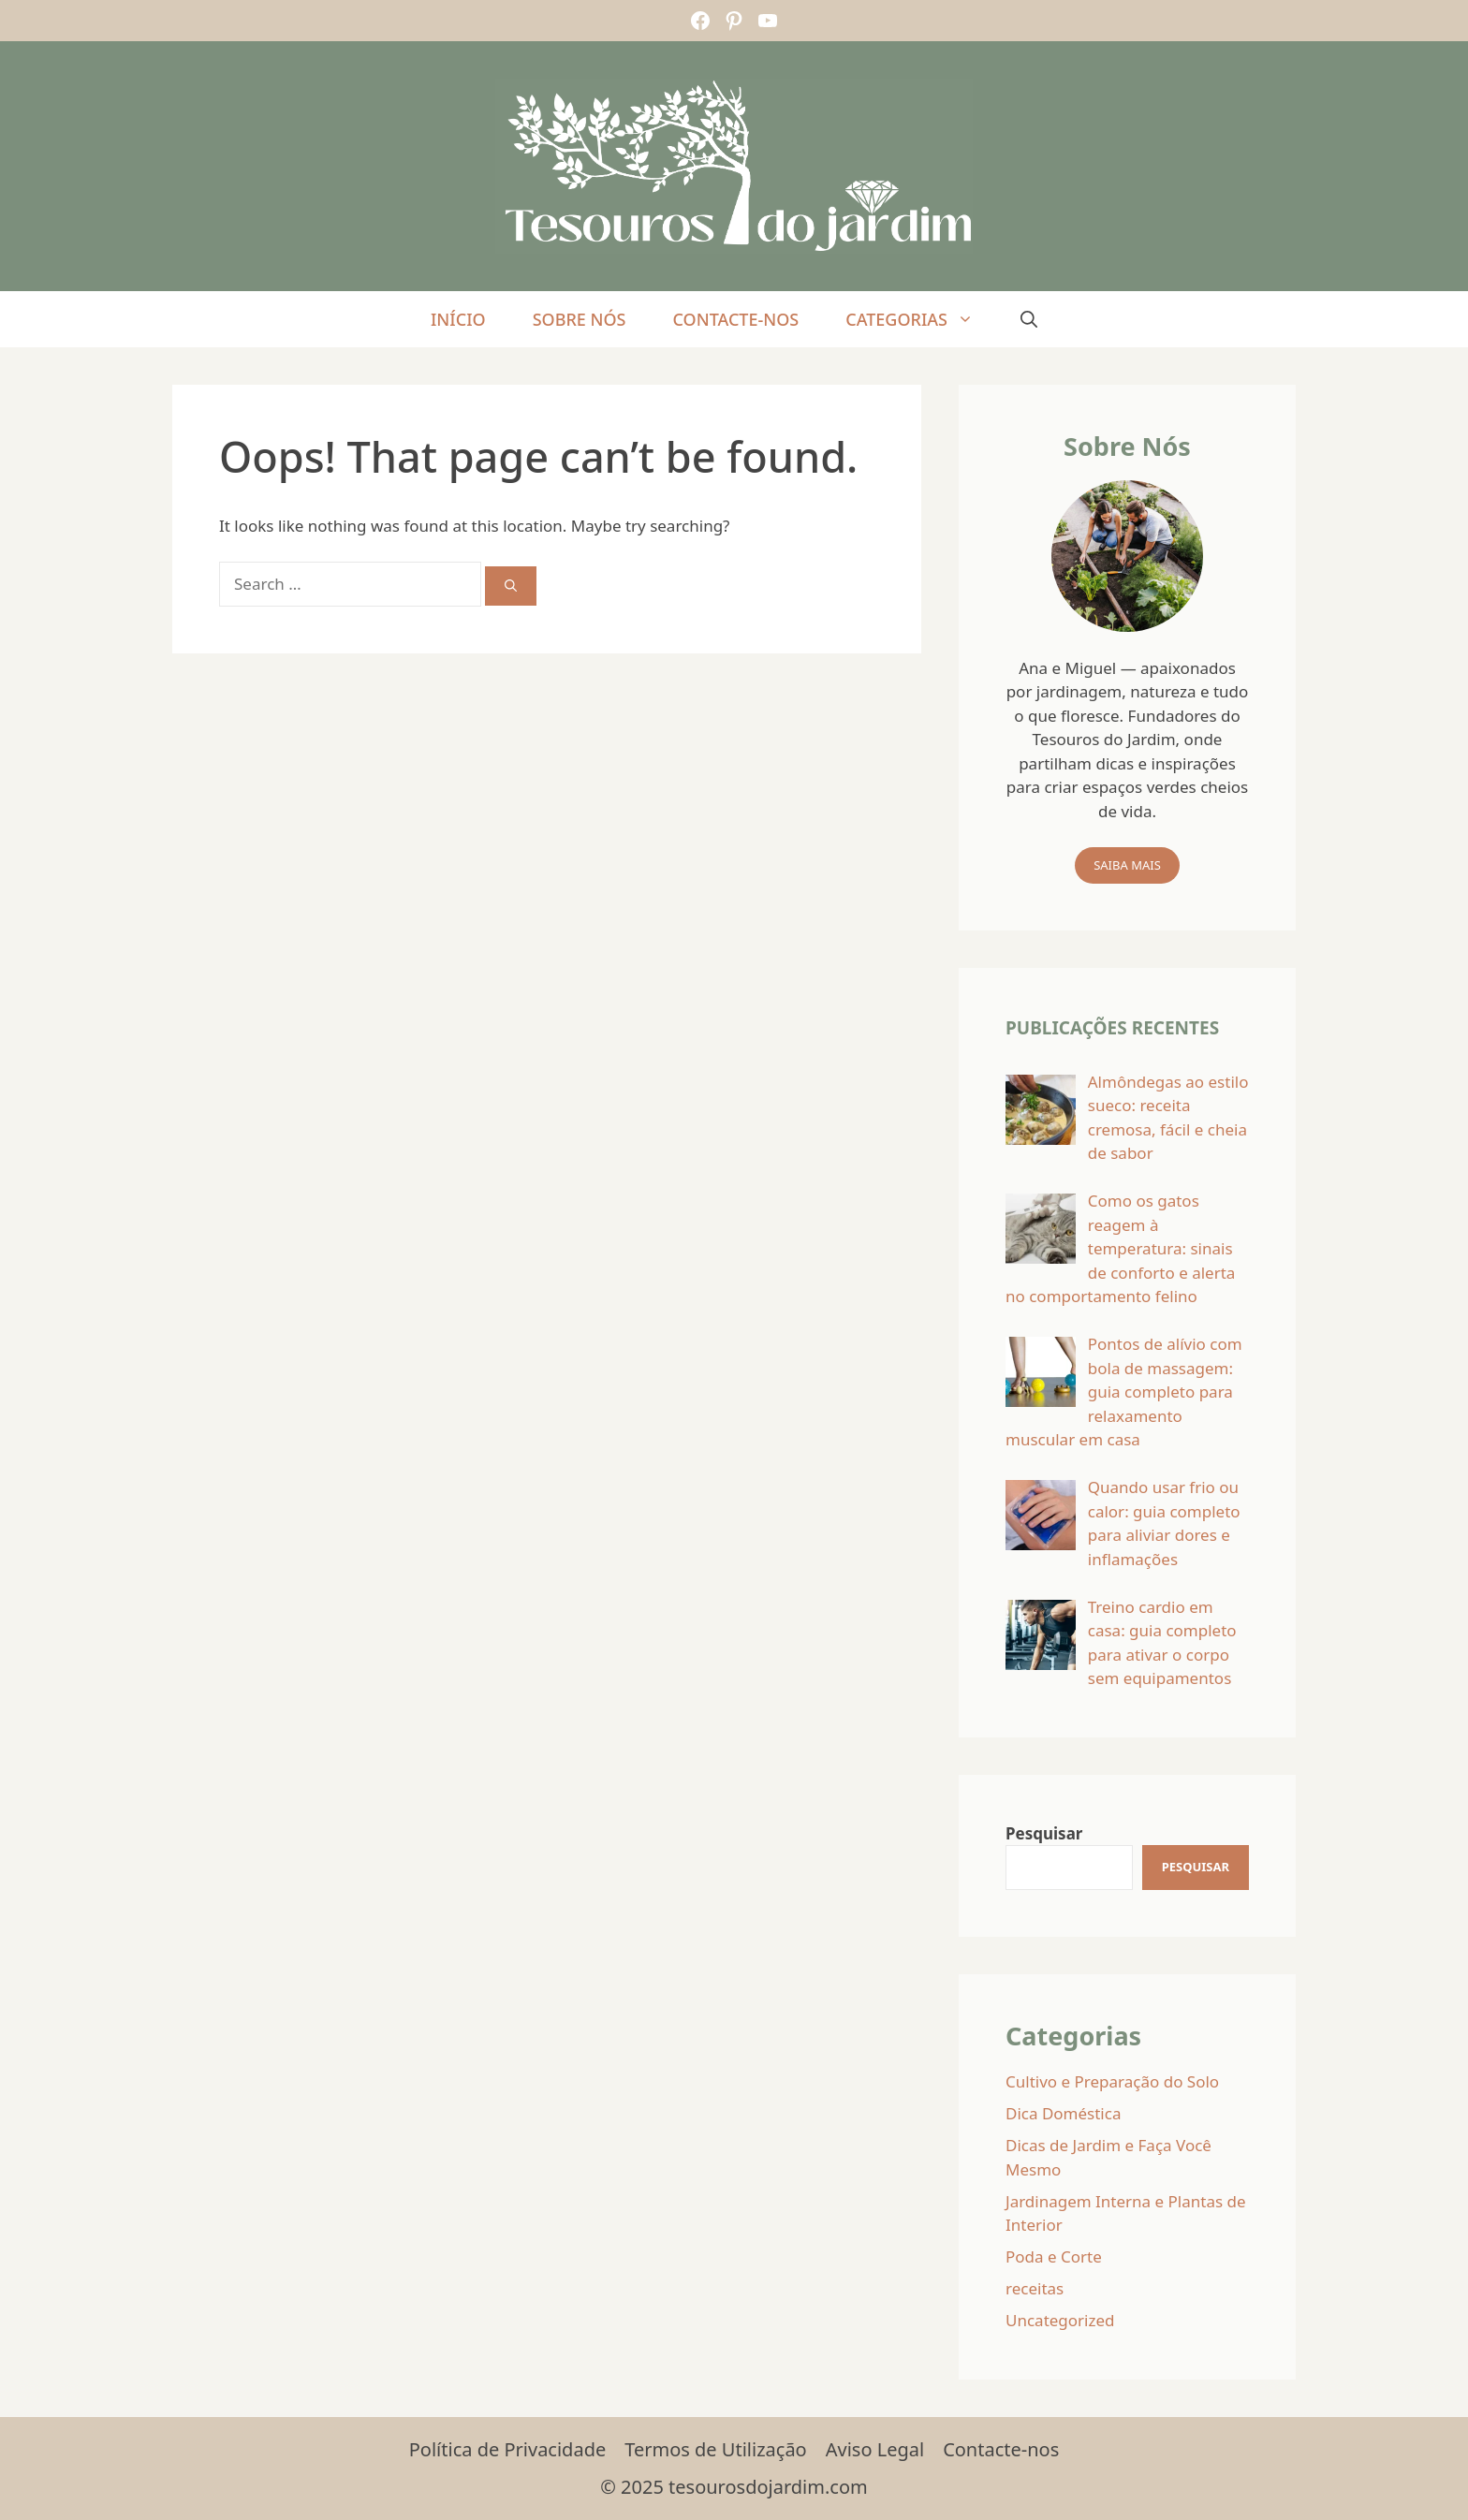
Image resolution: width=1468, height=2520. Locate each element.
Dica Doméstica (1063, 2113)
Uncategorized (1060, 2320)
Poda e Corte (1054, 2256)
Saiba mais (1127, 865)
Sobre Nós (579, 319)
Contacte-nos (735, 319)
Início (458, 319)
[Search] (510, 586)
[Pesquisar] (1195, 1867)
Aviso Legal (875, 2449)
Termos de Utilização (715, 2449)
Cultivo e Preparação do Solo (1112, 2081)
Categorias (921, 319)
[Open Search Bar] (1029, 319)
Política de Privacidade (507, 2449)
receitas (1035, 2288)
